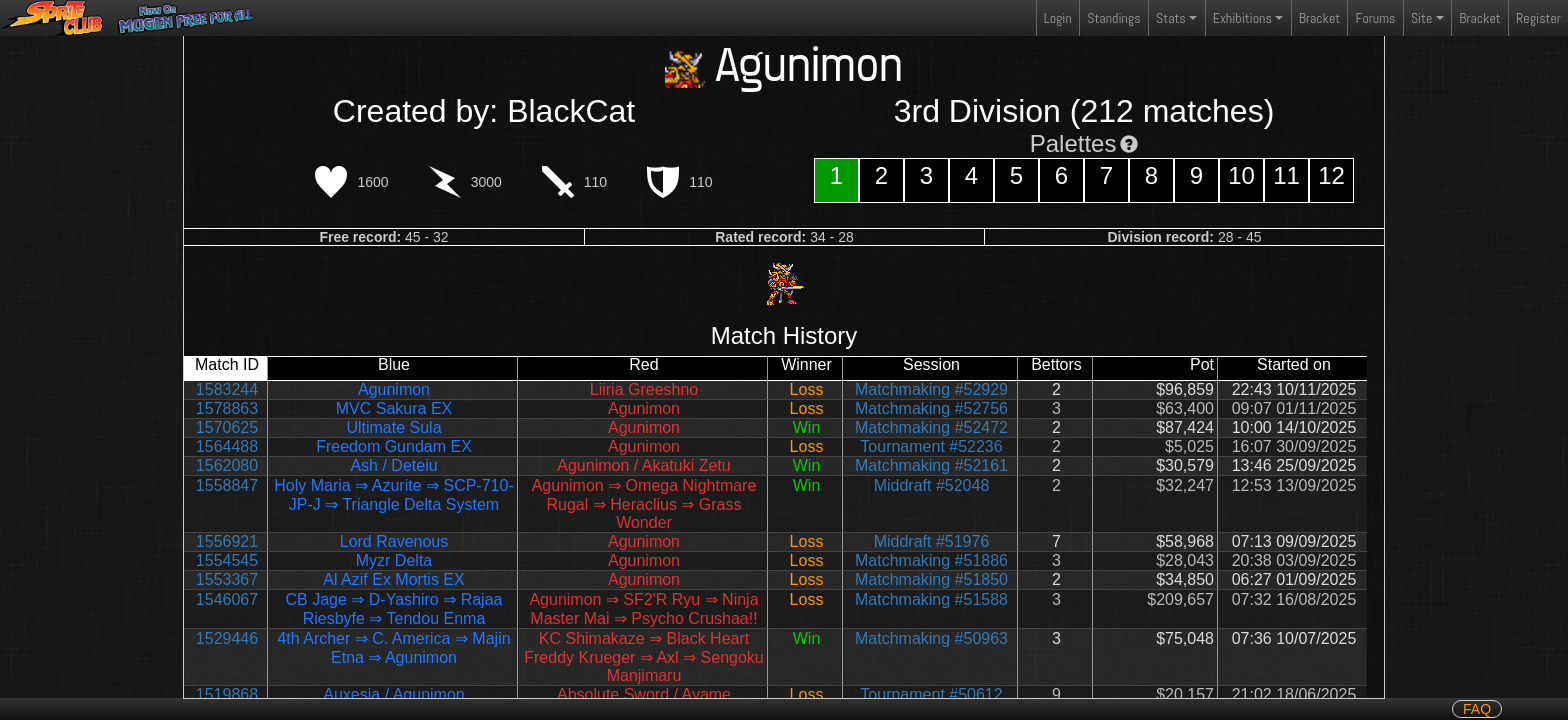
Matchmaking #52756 (931, 408)
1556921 (227, 541)
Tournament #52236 (931, 446)
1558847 (227, 485)
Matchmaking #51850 (931, 579)
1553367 (227, 579)
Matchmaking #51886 (931, 560)
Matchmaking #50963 (931, 638)
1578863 (227, 408)
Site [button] (1421, 18)
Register (1538, 18)
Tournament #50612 (931, 694)
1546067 (227, 599)
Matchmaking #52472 (931, 427)
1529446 (227, 638)
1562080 (227, 465)
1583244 (227, 389)
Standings (1113, 22)
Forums (1376, 18)
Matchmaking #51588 (931, 599)
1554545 (227, 560)
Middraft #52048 (932, 485)
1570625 (227, 427)
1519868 (227, 694)
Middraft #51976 (932, 541)
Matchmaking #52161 (931, 465)
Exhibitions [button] (1242, 18)
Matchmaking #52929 (931, 389)
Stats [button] (1171, 18)
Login (1058, 18)
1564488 (227, 446)
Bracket (1319, 18)
